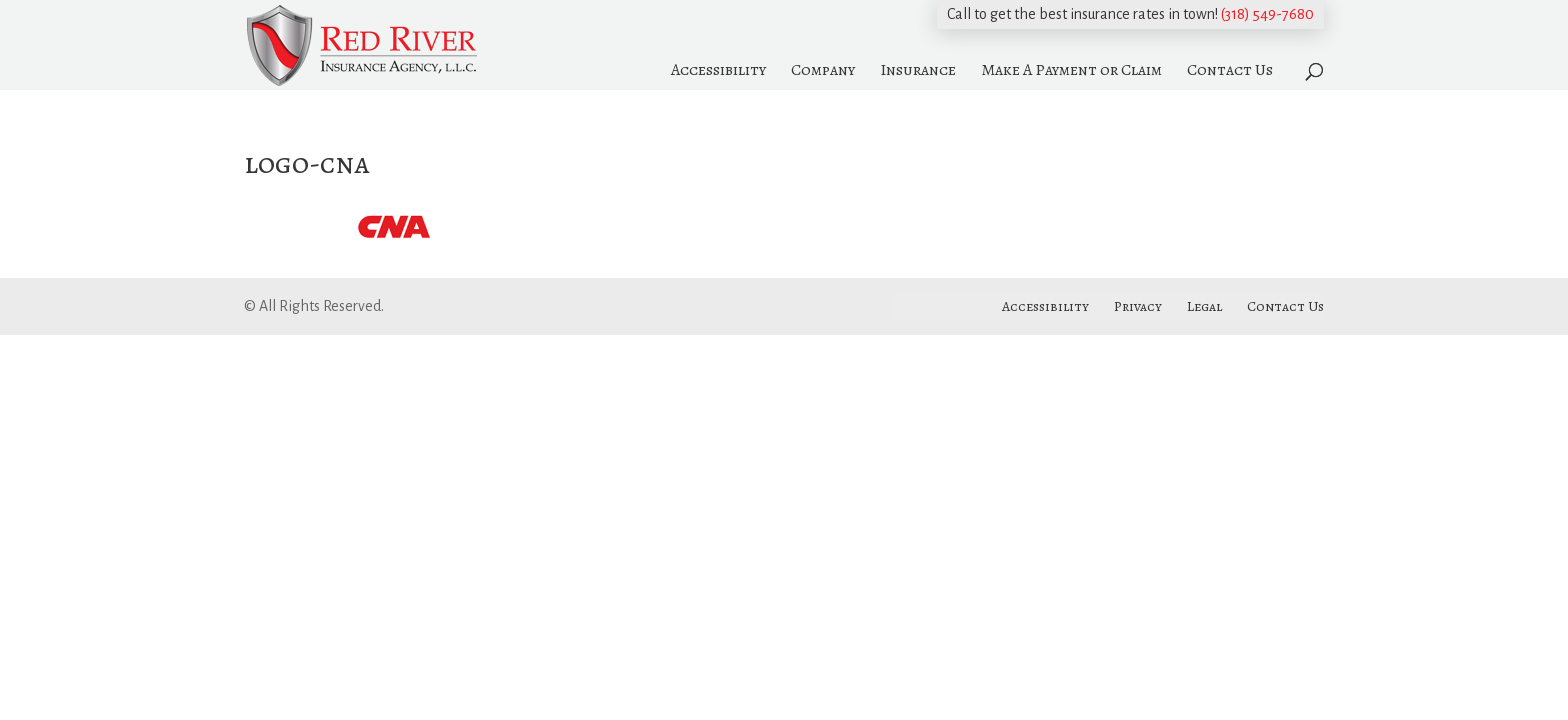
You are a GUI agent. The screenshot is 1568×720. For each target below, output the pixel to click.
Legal (1204, 306)
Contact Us (1230, 70)
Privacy (1138, 306)
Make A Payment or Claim (1071, 70)
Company (823, 70)
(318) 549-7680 (1267, 14)
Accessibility (718, 70)
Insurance (918, 70)
